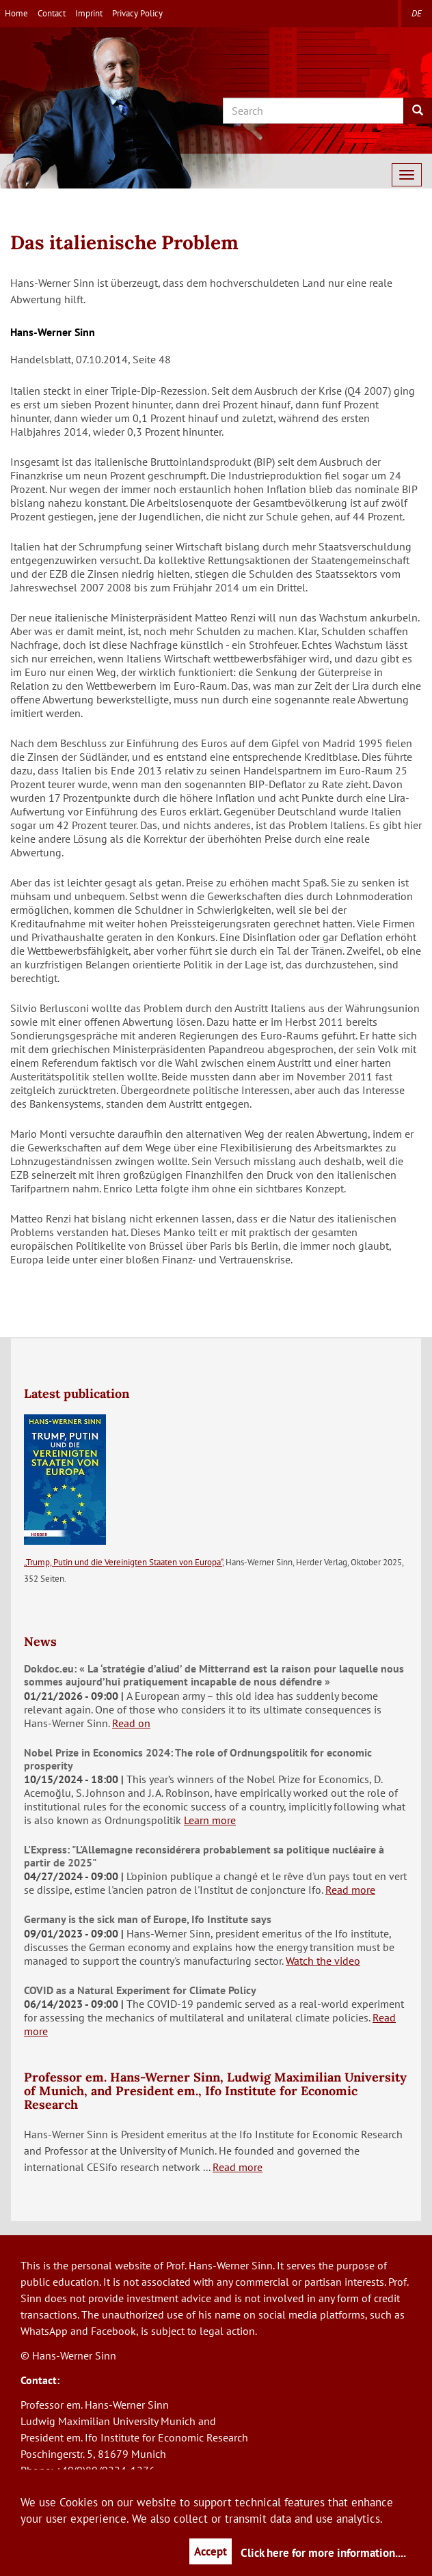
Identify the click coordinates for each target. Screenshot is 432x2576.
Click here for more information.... (323, 2552)
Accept (210, 2551)
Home (16, 13)
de (416, 13)
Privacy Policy (137, 13)
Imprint (89, 13)
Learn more (210, 1820)
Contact (52, 13)
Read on (131, 1723)
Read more (350, 1889)
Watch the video (323, 1961)
